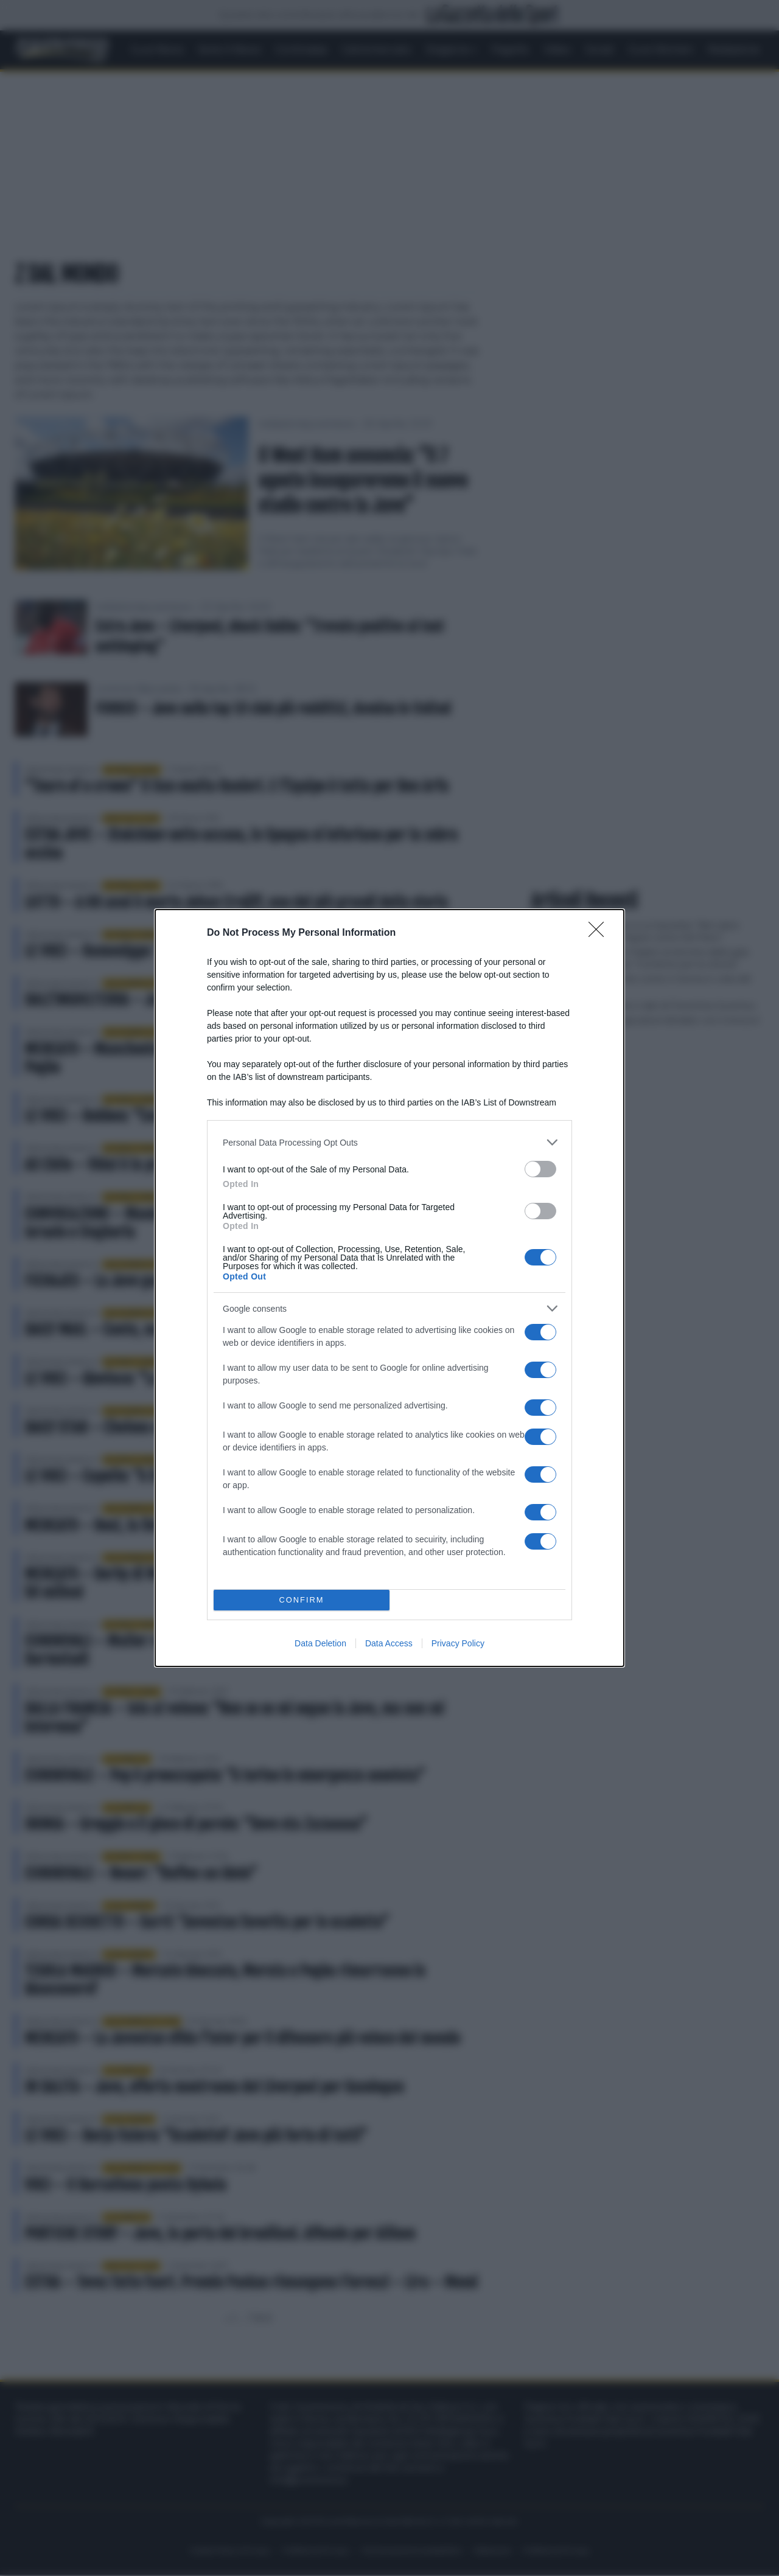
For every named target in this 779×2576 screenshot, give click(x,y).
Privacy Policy (457, 1643)
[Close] (600, 933)
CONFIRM (301, 1600)
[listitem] (389, 1142)
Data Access (389, 1643)
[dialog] (389, 1288)
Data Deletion (320, 1643)
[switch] (540, 1169)
